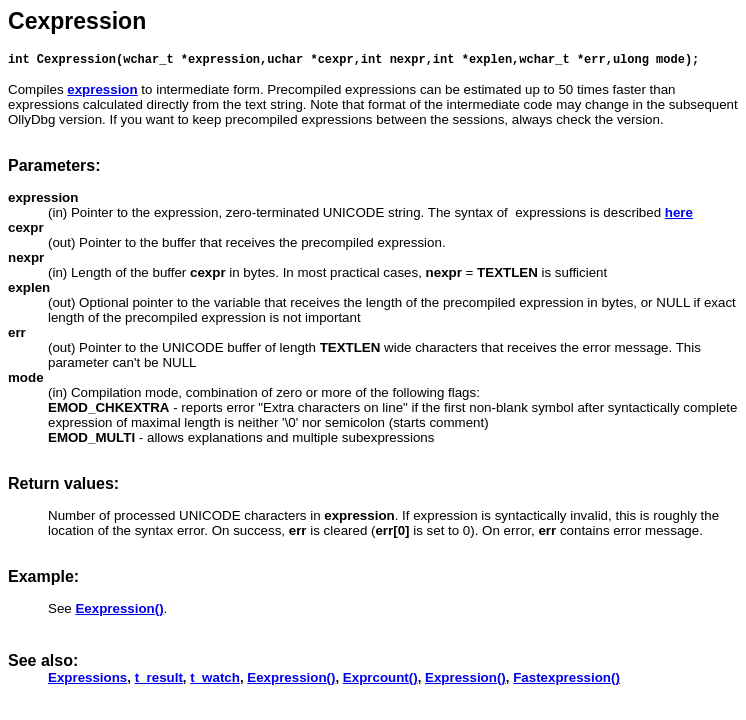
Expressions (87, 680)
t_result (159, 680)
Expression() (465, 680)
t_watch (215, 680)
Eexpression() (291, 680)
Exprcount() (380, 680)
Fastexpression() (566, 680)
